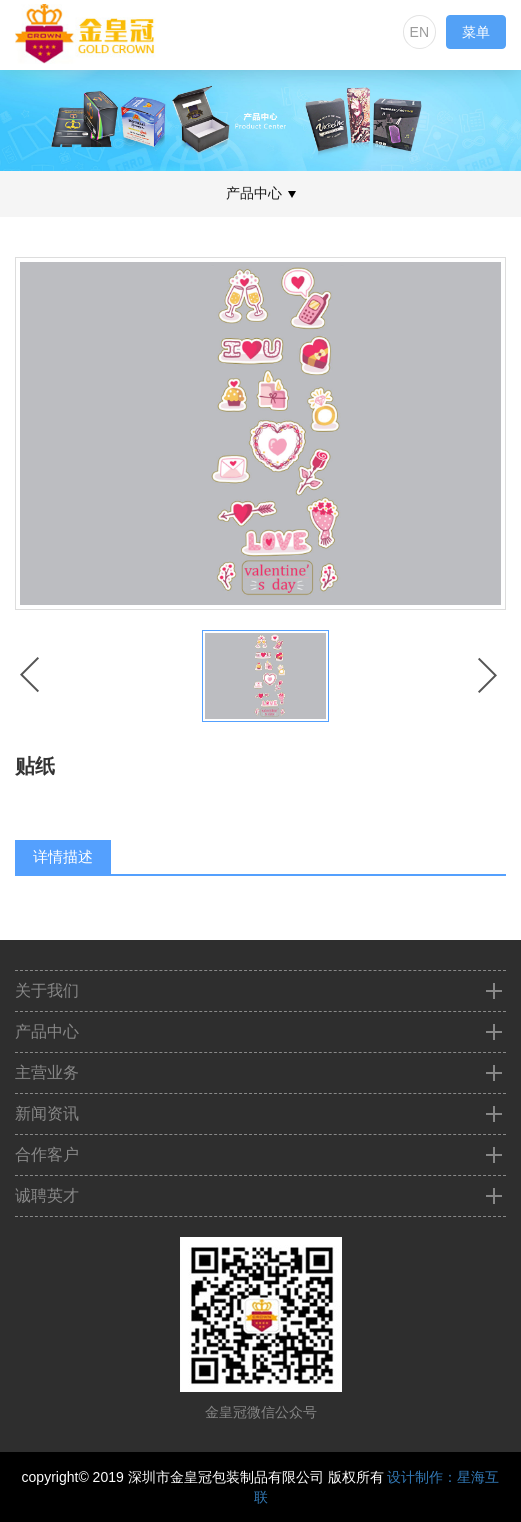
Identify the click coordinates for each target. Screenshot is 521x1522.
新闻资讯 (47, 1113)
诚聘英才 (47, 1195)
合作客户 (47, 1154)
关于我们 (47, 990)
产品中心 (47, 1031)
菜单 (476, 32)
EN (419, 32)
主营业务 (47, 1072)
